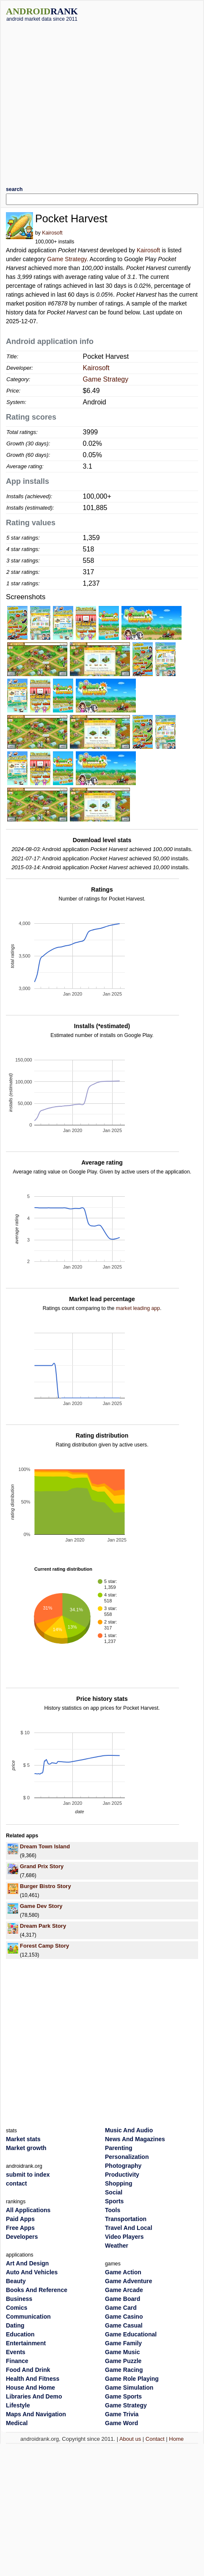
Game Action (123, 2272)
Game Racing (124, 2369)
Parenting (118, 2148)
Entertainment (26, 2343)
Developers (22, 2236)
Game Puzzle (123, 2361)
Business (19, 2298)
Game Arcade (124, 2290)
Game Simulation (129, 2387)
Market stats (23, 2139)
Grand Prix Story (41, 1866)
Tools (112, 2210)
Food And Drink (28, 2369)
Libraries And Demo (34, 2396)
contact (16, 2183)
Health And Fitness (32, 2378)
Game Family (123, 2343)
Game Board (122, 2298)
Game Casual (124, 2325)
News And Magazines (135, 2139)
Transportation (125, 2219)
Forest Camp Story (44, 1946)
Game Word (121, 2423)
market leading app (138, 1308)
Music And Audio (129, 2130)
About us (130, 2439)
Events (15, 2352)
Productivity (122, 2174)
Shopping (118, 2183)
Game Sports (123, 2396)
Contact (155, 2439)
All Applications (28, 2210)
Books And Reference (36, 2290)
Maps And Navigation (36, 2414)
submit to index (28, 2174)
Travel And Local (128, 2227)
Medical (17, 2423)
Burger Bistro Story (45, 1886)
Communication (28, 2316)
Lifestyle (18, 2405)
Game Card (121, 2307)
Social (113, 2192)
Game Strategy (66, 259)
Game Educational (131, 2334)
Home (176, 2439)
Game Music (122, 2352)
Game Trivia (121, 2414)
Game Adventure (128, 2281)
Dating (15, 2325)
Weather (116, 2245)
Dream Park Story (43, 1926)
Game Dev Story (41, 1906)
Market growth (26, 2148)
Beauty (16, 2281)
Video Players (124, 2236)
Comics (17, 2307)
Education (20, 2334)
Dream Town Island (45, 1846)
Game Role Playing (132, 2378)
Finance (17, 2361)
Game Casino (124, 2316)
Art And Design (27, 2263)
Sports (114, 2201)
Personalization (127, 2156)
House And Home (30, 2387)
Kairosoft (52, 233)
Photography (123, 2165)
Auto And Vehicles (32, 2272)
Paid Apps (20, 2219)
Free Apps (20, 2227)
